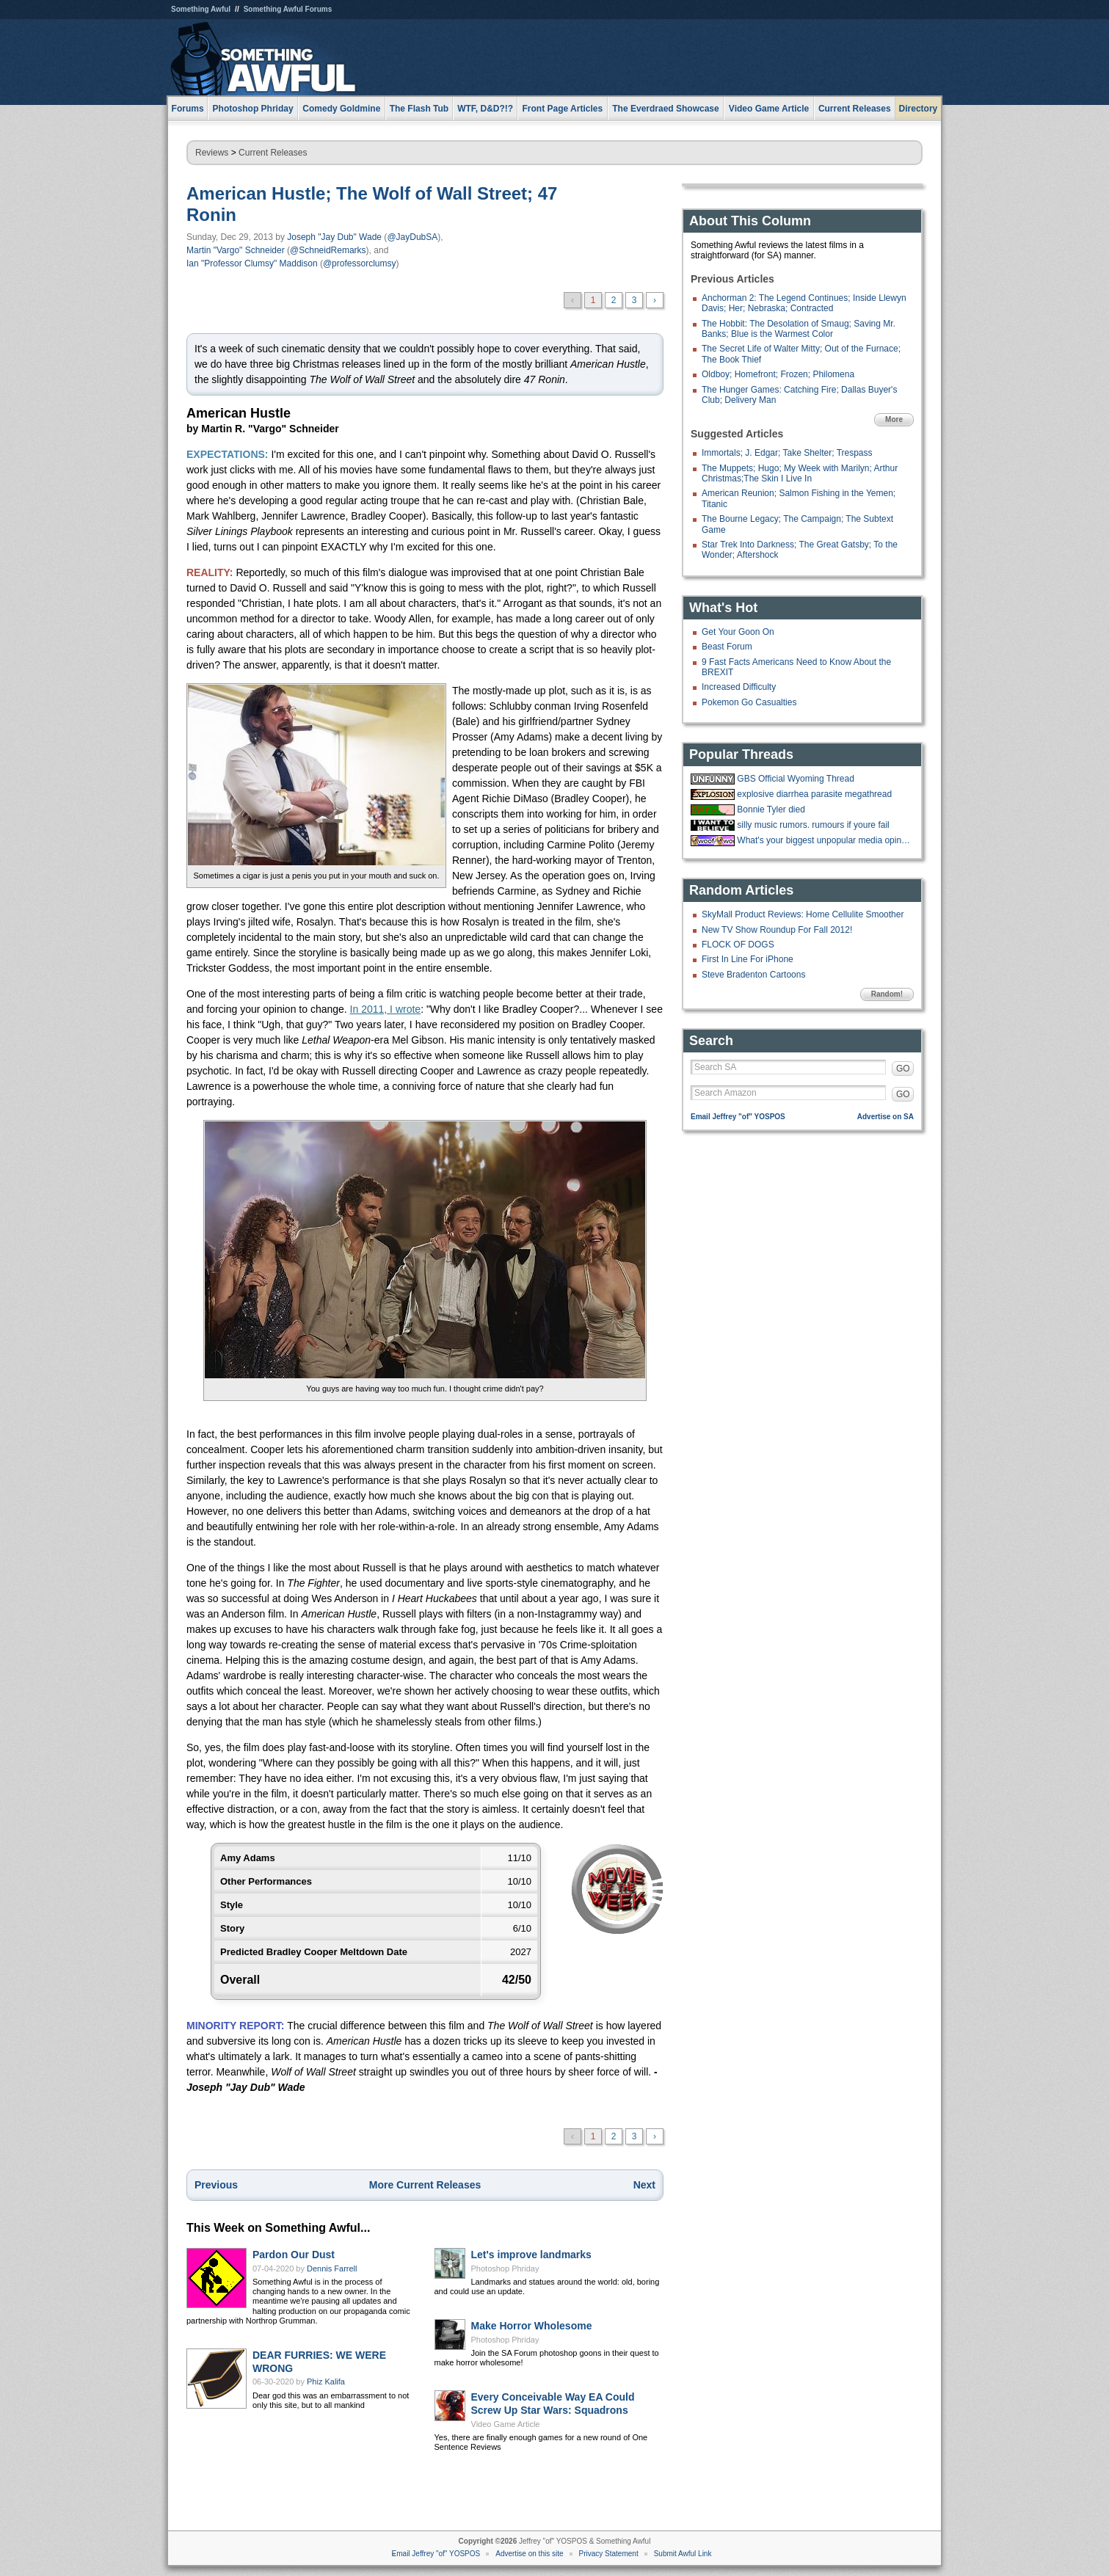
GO (903, 1068)
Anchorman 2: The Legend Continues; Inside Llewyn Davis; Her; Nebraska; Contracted (804, 303)
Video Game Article (505, 2424)
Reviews (211, 153)
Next (644, 2185)
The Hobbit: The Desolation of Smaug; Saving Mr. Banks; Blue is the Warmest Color (798, 329)
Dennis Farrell (332, 2268)
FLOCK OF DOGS (738, 944)
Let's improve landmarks (531, 2254)
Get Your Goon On (738, 632)
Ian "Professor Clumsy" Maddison (252, 263)
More (894, 419)
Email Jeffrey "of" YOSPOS (738, 1117)
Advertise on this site (529, 2554)
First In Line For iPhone (747, 959)
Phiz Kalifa (326, 2381)
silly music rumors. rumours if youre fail (813, 825)
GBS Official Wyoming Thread (795, 779)
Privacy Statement (609, 2554)
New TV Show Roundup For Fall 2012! (777, 930)
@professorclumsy (359, 263)
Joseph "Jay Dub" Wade (334, 237)
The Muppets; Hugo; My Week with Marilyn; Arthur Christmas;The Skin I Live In (800, 473)
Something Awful (200, 9)
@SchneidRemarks (328, 250)
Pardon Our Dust (293, 2254)
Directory (918, 108)
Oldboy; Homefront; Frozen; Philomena (778, 374)
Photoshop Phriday (505, 2268)
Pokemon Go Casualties (749, 702)
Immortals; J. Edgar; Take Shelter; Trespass (787, 453)
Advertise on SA (885, 1117)
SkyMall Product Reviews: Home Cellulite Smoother (802, 914)
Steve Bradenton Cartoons (753, 974)
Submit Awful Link (683, 2554)
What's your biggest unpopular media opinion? (823, 840)
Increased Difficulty (739, 687)
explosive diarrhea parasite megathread (814, 794)
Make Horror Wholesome (531, 2326)
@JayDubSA (412, 237)
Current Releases (854, 108)
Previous (216, 2185)
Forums (188, 108)
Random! (887, 994)
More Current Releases (425, 2185)
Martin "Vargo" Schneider (235, 250)
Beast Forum (727, 646)
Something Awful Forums (288, 9)
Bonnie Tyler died (771, 809)
